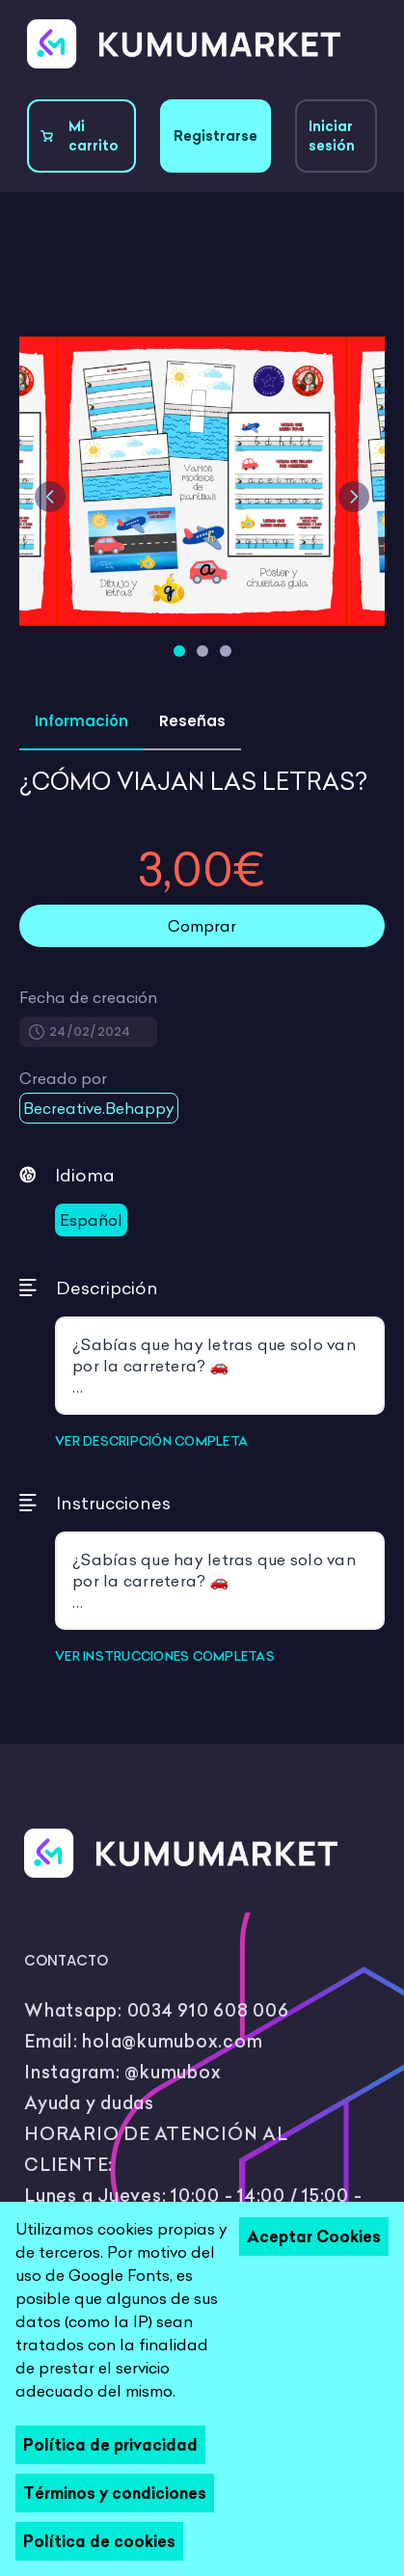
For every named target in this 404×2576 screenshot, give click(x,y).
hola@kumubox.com (172, 2041)
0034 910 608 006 (208, 2010)
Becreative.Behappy (99, 1108)
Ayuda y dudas (89, 2103)
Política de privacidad (110, 2444)
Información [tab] (81, 721)
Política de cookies (99, 2541)
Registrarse (215, 136)
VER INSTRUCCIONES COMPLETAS (165, 1656)
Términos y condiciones (114, 2493)
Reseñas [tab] (192, 721)
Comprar (202, 925)
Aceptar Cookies (314, 2236)
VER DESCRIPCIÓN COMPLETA (151, 1441)
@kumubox (172, 2072)
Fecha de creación (88, 997)
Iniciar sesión (332, 136)
